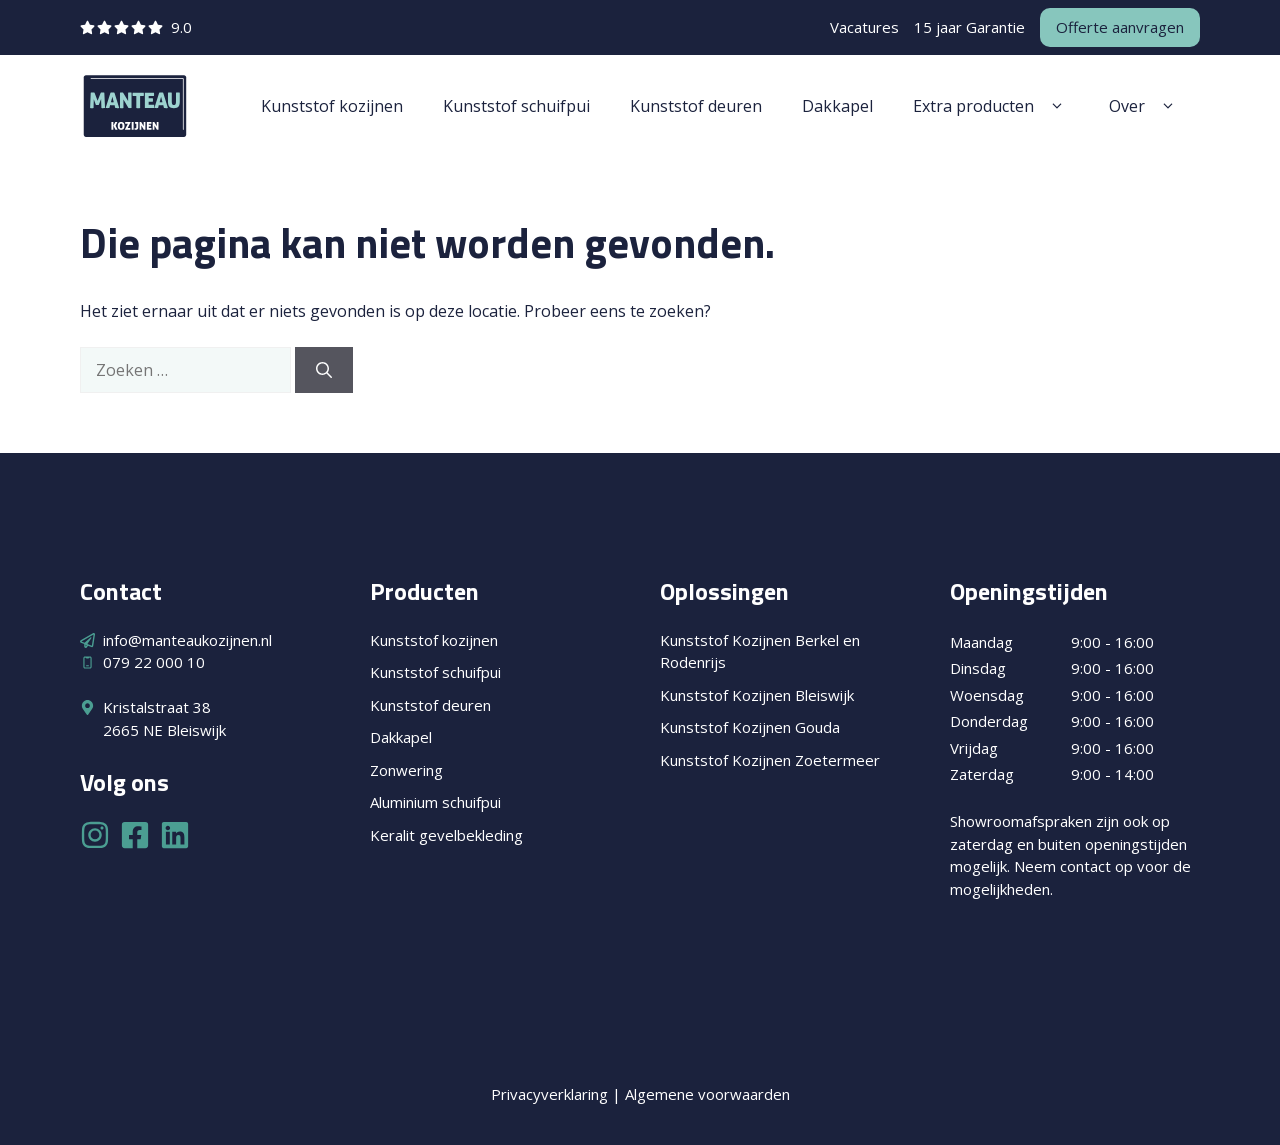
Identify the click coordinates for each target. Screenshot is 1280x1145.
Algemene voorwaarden (707, 1094)
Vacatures (864, 27)
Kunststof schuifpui (516, 106)
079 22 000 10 (154, 662)
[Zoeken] (324, 370)
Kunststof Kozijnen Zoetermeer (770, 760)
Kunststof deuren (696, 106)
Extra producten (991, 106)
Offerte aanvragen (1120, 27)
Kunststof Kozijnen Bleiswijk (757, 695)
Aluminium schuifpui (435, 802)
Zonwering (406, 770)
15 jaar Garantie (969, 27)
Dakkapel (837, 106)
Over (1144, 106)
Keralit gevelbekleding (446, 835)
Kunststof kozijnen (332, 106)
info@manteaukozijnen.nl (187, 640)
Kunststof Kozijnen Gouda (750, 727)
